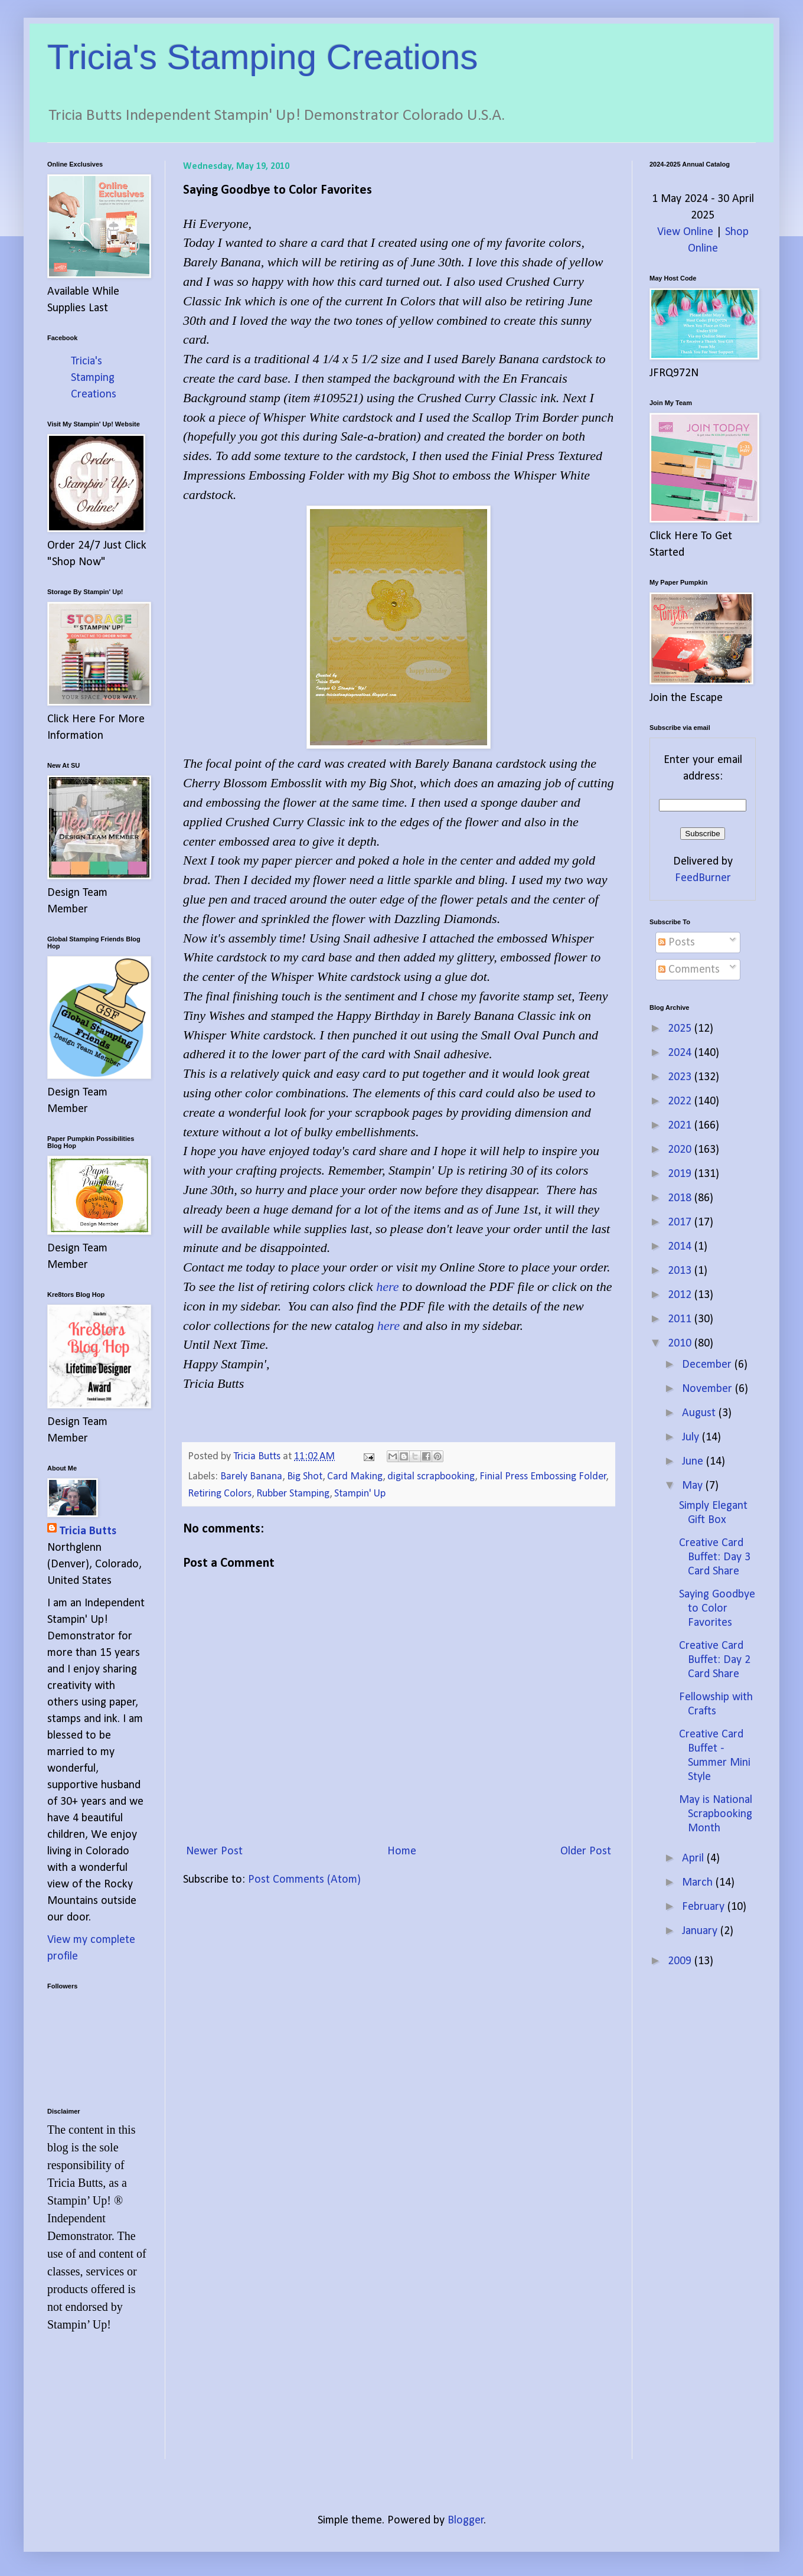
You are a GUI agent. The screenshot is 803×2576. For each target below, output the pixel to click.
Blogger (466, 2520)
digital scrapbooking (431, 1476)
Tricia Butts (87, 1531)
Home (401, 1851)
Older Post (585, 1851)
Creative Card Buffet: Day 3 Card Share (714, 1557)
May (694, 1486)
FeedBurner (703, 878)
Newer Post (214, 1851)
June (694, 1462)
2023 (681, 1077)
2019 (681, 1174)
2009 (681, 1961)
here (387, 1286)
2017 (681, 1222)
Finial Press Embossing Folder (542, 1476)
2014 (681, 1247)
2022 (681, 1101)
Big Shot (304, 1476)
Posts (676, 942)
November (708, 1389)
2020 (681, 1150)
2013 (681, 1271)
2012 (681, 1295)
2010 (681, 1343)
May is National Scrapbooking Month (715, 1814)
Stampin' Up (360, 1493)
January (701, 1931)
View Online (685, 232)
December (708, 1365)
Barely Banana (251, 1476)
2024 (681, 1053)
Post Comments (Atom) (304, 1880)
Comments (689, 970)
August (700, 1413)
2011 (681, 1319)
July (692, 1437)
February (704, 1907)
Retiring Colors (220, 1493)
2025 (681, 1029)
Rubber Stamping (292, 1493)
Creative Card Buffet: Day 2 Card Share (714, 1660)
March (699, 1883)
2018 (681, 1198)
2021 (681, 1126)
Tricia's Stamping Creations (262, 57)
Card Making (355, 1476)
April (694, 1858)
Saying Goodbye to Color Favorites (717, 1609)
